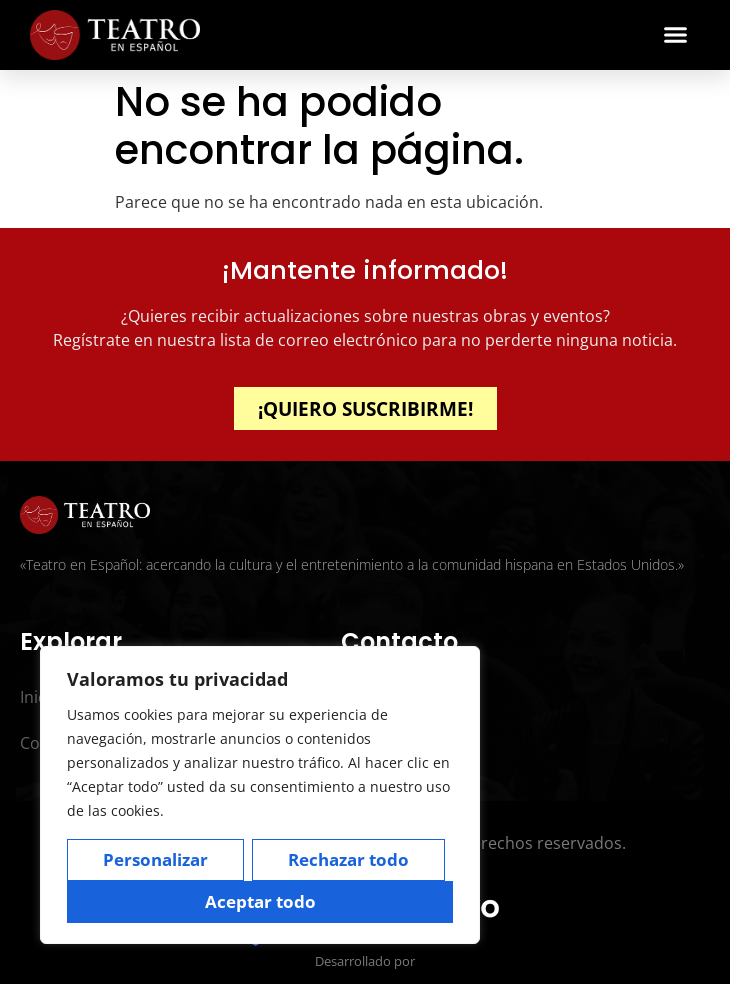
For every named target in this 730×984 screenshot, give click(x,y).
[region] (260, 795)
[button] (676, 35)
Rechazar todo (348, 859)
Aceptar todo (260, 901)
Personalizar (155, 859)
